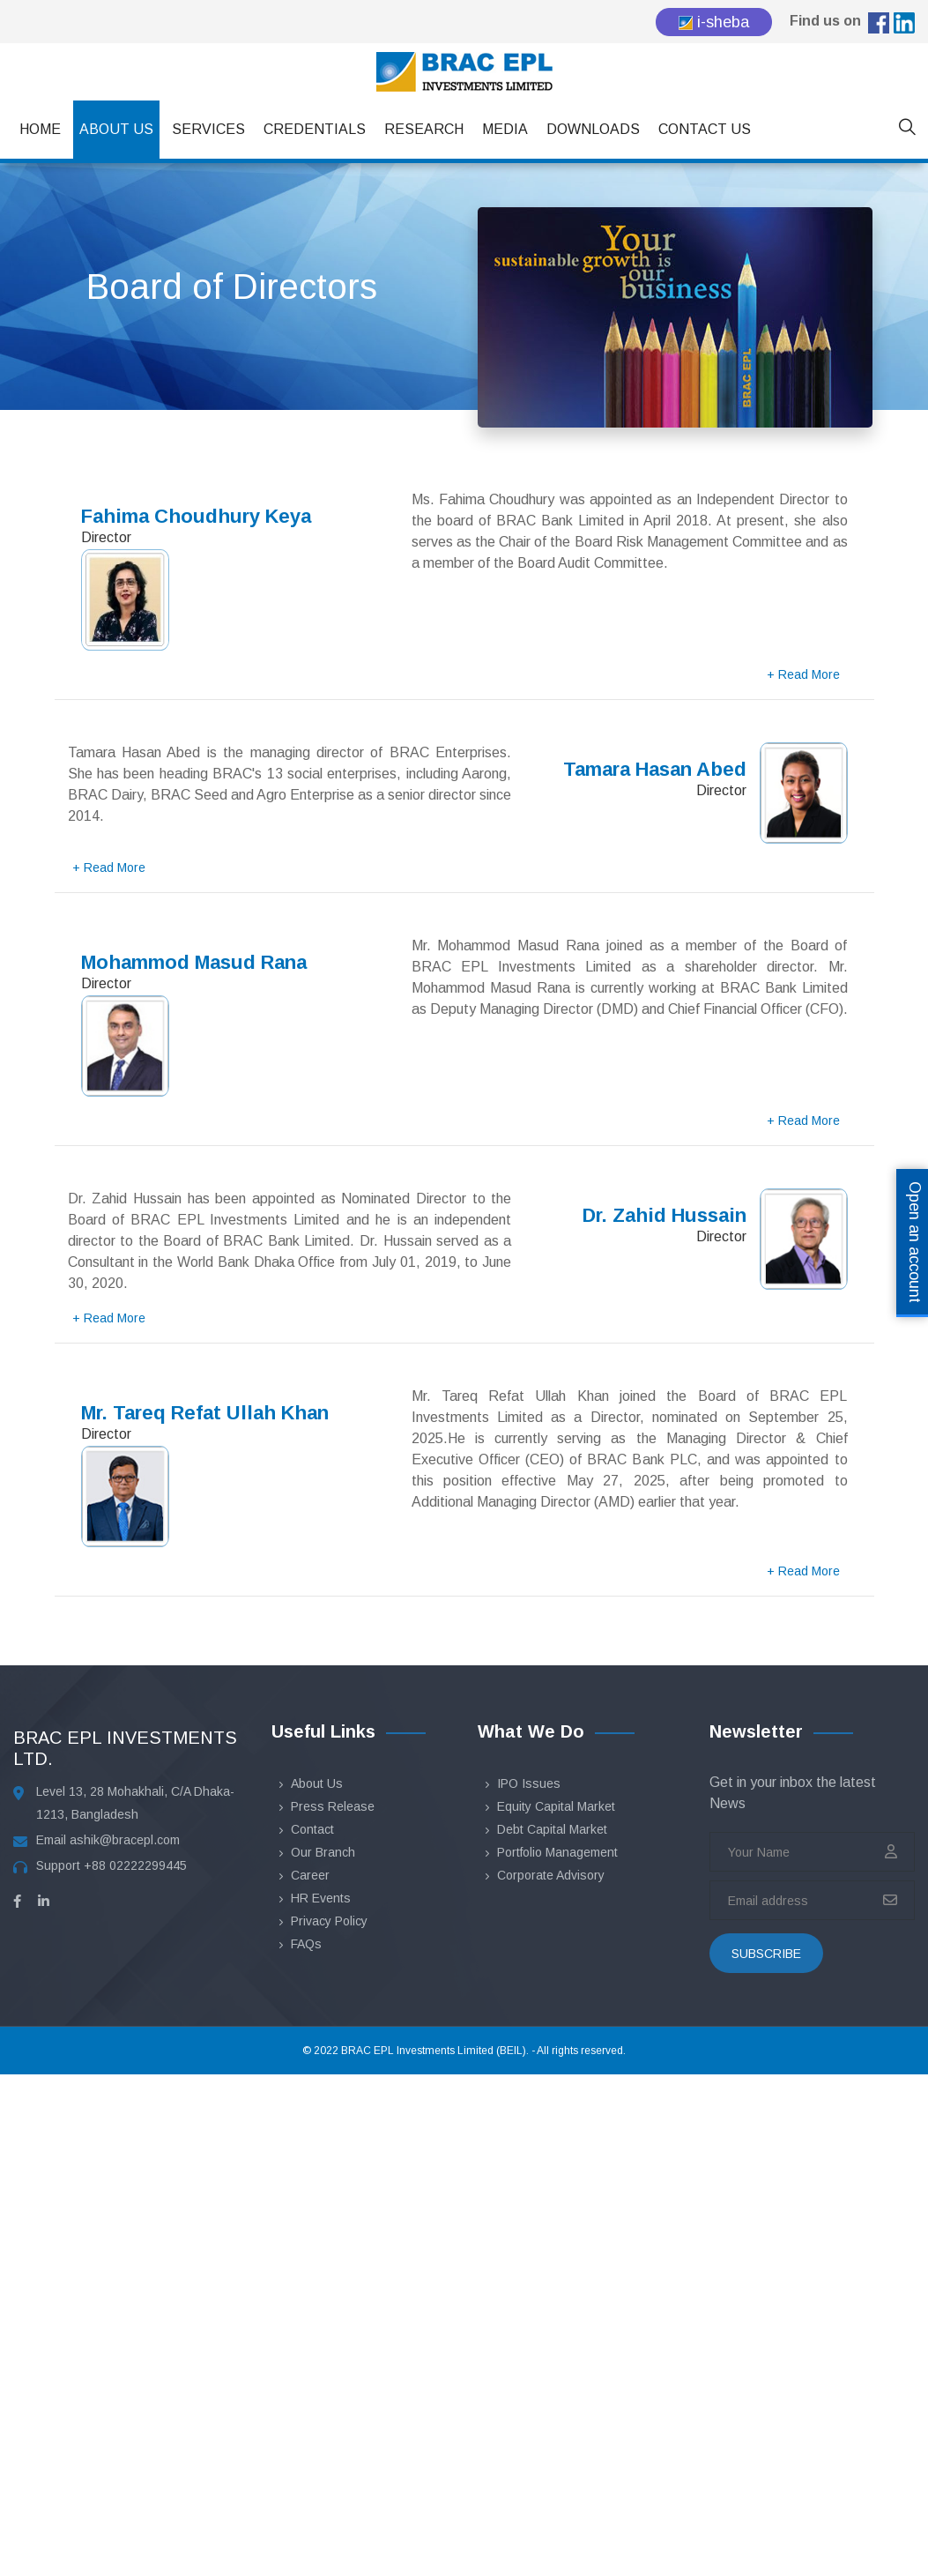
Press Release (333, 1806)
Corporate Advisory (551, 1875)
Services (208, 129)
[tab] (464, 581)
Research (424, 129)
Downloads (593, 129)
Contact (312, 1829)
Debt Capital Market (552, 1829)
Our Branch (323, 1852)
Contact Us (704, 129)
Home (40, 129)
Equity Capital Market (556, 1806)
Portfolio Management (557, 1852)
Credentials (315, 129)
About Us (116, 129)
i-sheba (714, 22)
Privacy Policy (329, 1921)
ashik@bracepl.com (125, 1840)
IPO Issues (529, 1783)
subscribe (766, 1954)
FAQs (306, 1944)
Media (505, 129)
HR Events (321, 1898)
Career (310, 1875)
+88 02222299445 (135, 1865)
